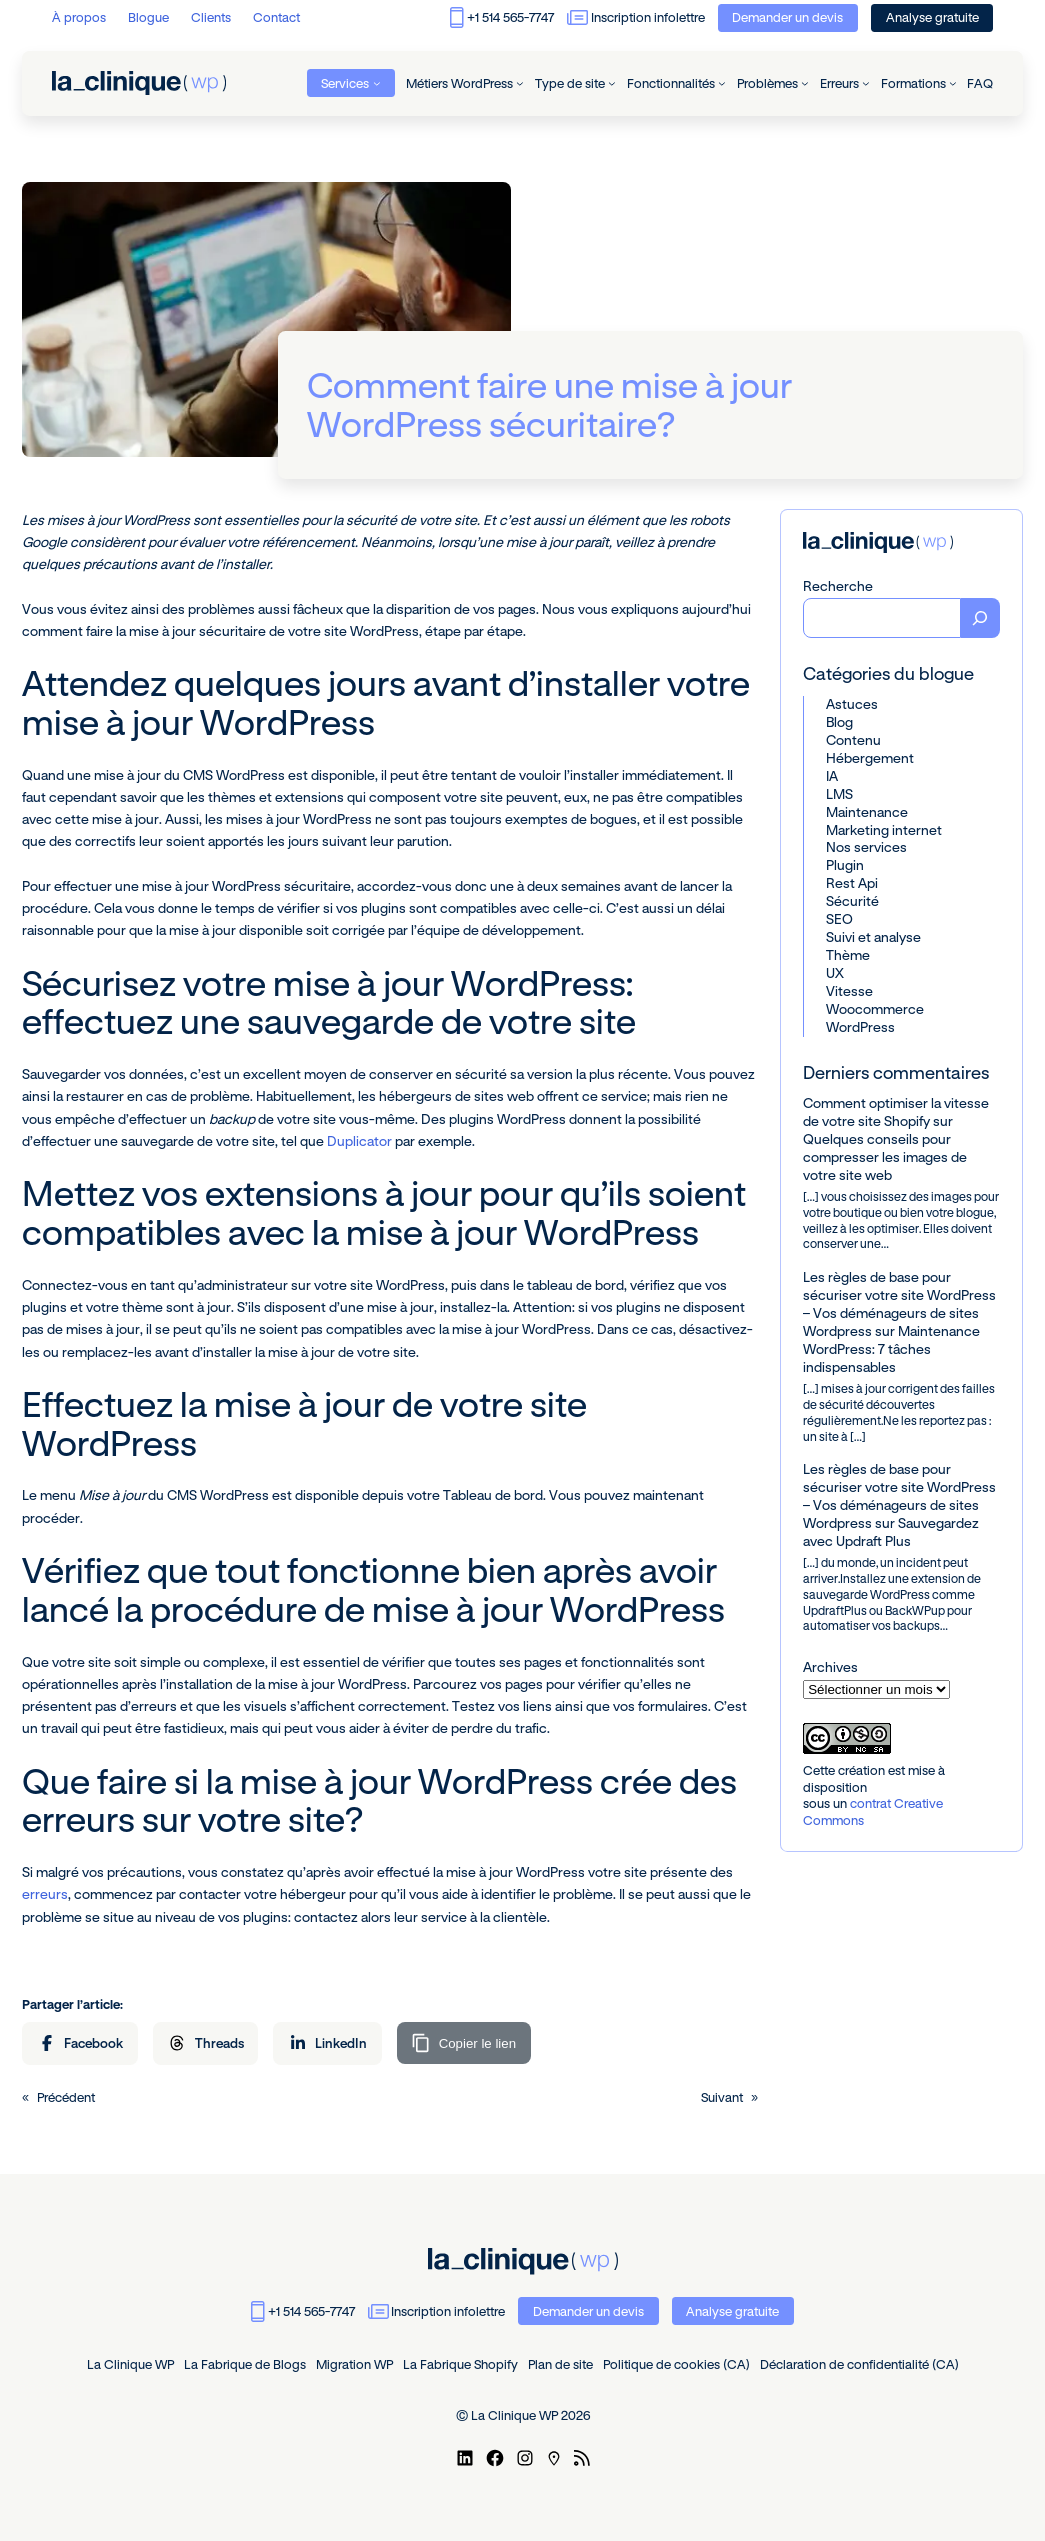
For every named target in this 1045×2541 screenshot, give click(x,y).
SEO (839, 919)
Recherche (838, 586)
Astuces (852, 704)
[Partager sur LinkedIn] (327, 2043)
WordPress (860, 1027)
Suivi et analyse (873, 937)
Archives (830, 1667)
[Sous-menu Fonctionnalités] (722, 83)
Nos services (866, 847)
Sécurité (852, 901)
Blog (839, 722)
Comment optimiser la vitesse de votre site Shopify (896, 1112)
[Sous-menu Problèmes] (805, 83)
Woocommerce (875, 1009)
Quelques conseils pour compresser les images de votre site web (885, 1157)
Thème (848, 955)
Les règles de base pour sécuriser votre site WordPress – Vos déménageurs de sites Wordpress (899, 1304)
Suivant (722, 2097)
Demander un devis (787, 17)
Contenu (853, 740)
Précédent (66, 2097)
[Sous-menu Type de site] (612, 83)
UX (835, 973)
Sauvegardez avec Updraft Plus (891, 1532)
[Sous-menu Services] (377, 83)
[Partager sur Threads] (206, 2043)
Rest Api (852, 883)
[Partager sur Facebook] (80, 2043)
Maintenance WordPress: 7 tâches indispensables (891, 1349)
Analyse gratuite (932, 17)
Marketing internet (884, 830)
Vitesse (849, 991)
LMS (839, 794)
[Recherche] (980, 618)
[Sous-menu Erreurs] (866, 83)
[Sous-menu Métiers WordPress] (520, 83)
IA (832, 776)
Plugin (845, 865)
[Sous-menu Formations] (953, 83)
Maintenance (867, 812)
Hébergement (870, 758)
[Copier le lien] (464, 2043)
